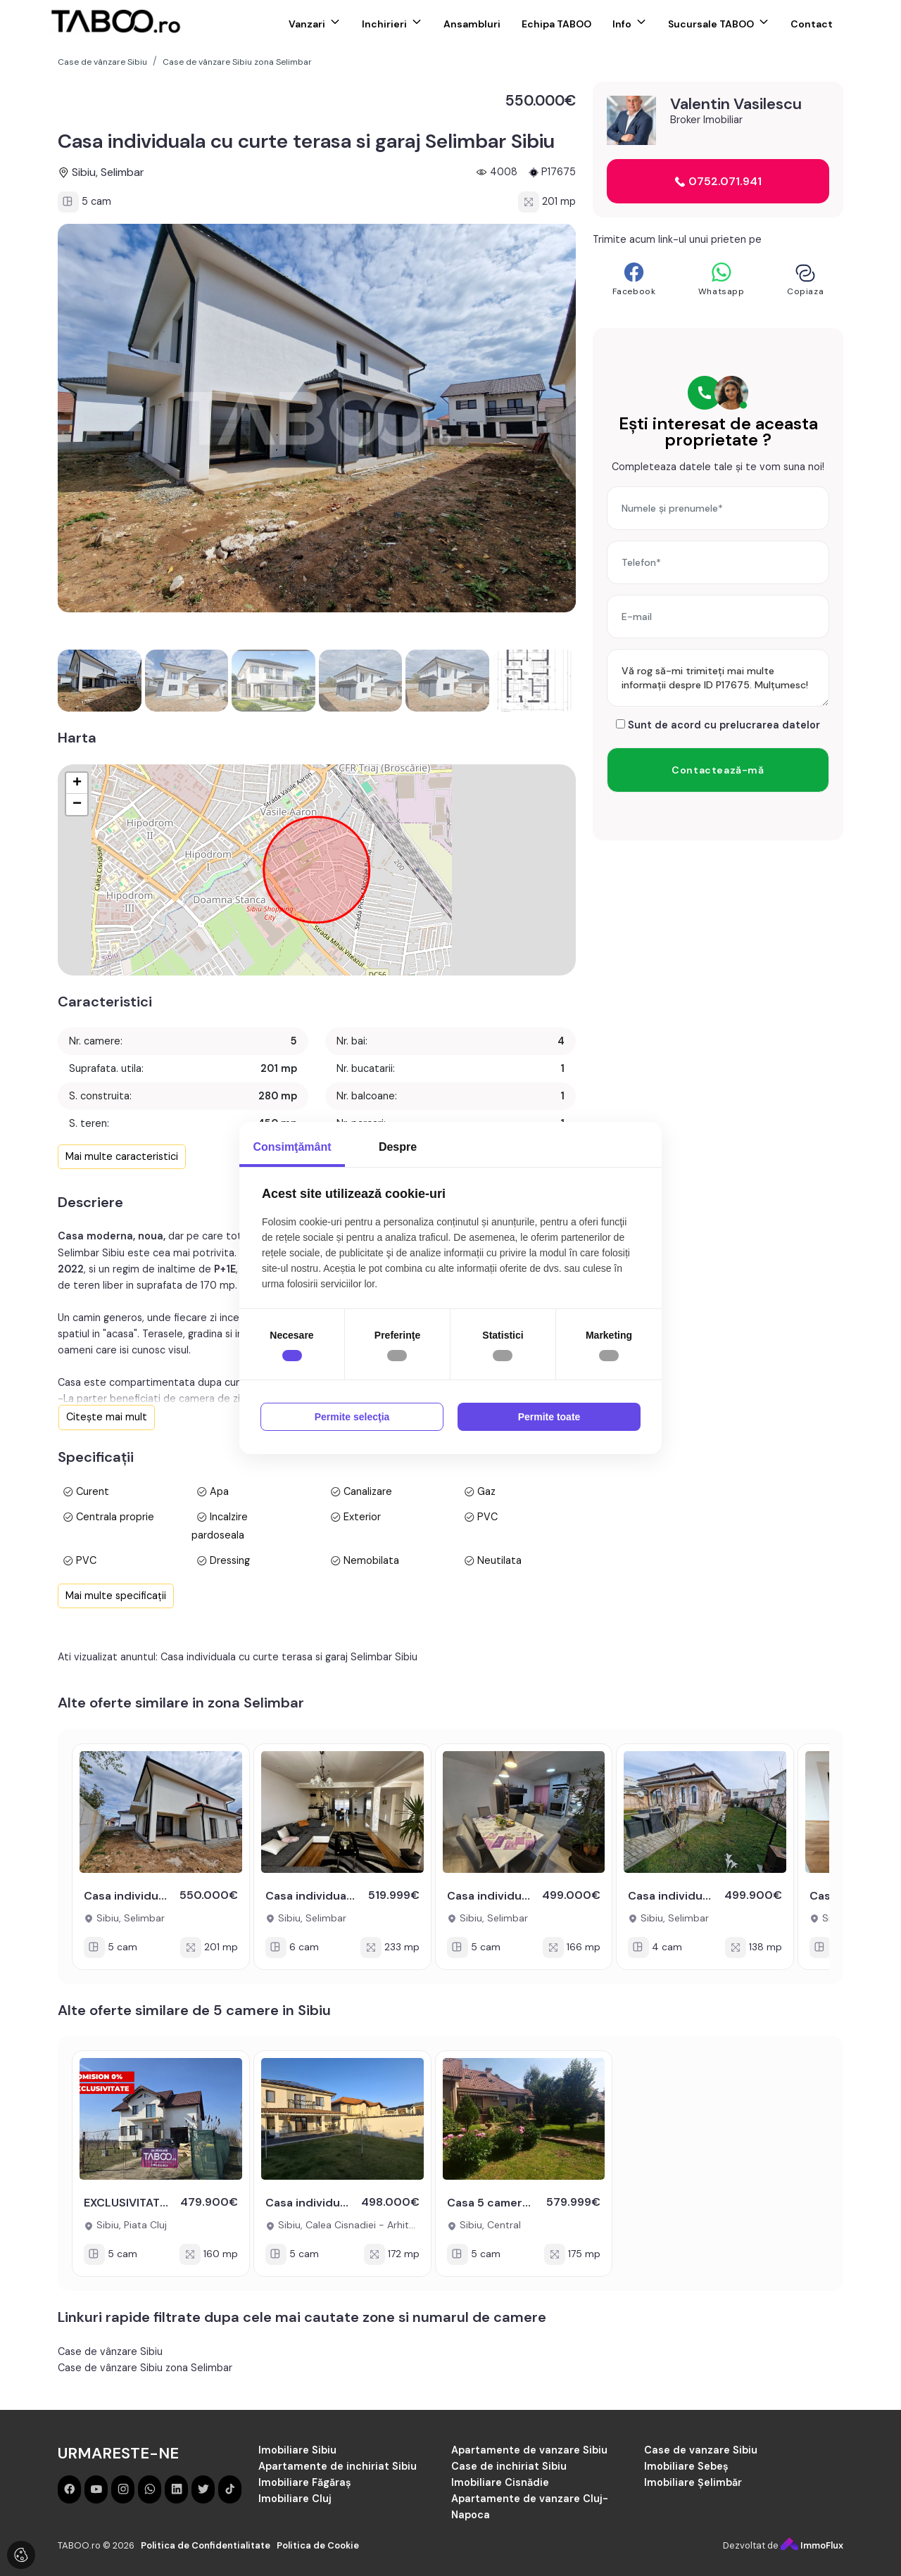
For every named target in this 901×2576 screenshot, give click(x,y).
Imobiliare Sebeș (686, 2466)
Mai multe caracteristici (121, 1156)
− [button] (77, 804)
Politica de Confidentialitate (205, 2545)
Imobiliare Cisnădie (500, 2482)
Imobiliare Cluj (295, 2498)
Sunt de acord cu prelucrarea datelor (718, 725)
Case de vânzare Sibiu (110, 2351)
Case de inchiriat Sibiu (509, 2466)
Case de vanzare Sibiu (700, 2450)
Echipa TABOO (556, 24)
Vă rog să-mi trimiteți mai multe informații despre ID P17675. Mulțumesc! (718, 678)
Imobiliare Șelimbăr (693, 2482)
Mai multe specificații (115, 1595)
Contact (811, 24)
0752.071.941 (718, 181)
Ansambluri (471, 24)
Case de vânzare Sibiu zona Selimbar (145, 2367)
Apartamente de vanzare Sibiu (529, 2450)
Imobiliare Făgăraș (304, 2482)
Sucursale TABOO (711, 24)
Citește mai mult (106, 1416)
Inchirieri (384, 24)
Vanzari (307, 24)
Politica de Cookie (318, 2545)
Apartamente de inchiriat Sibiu (337, 2466)
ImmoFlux (812, 2545)
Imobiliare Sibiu (297, 2450)
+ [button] (77, 783)
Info (621, 24)
